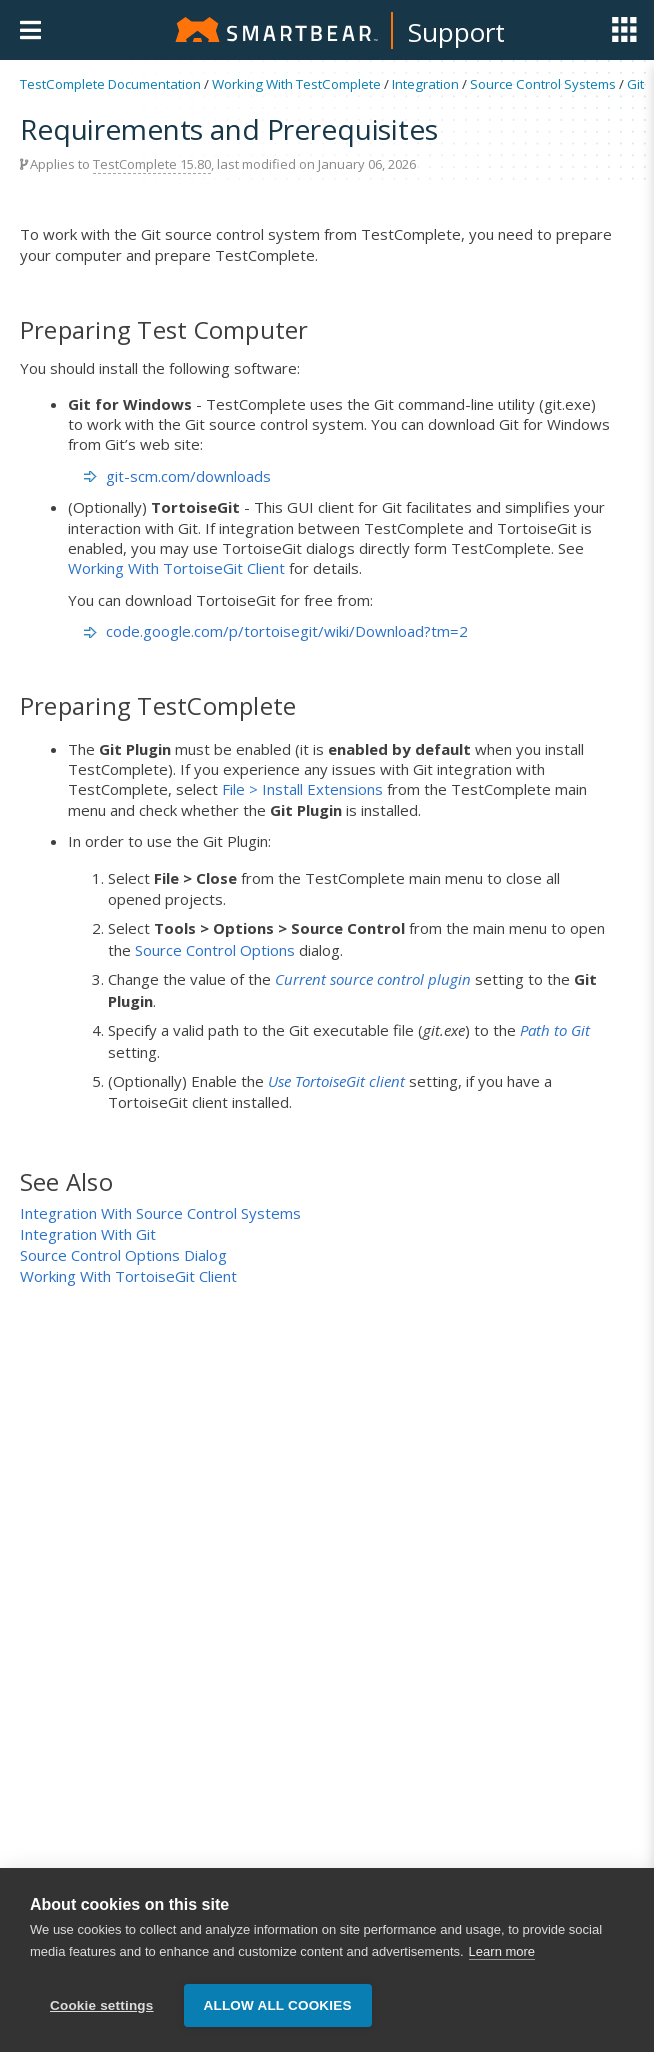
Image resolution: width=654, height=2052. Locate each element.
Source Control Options (215, 950)
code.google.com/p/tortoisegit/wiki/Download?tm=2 (287, 631)
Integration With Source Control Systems (160, 1213)
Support (456, 32)
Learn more (502, 1952)
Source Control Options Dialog (123, 1255)
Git (635, 84)
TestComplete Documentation (110, 84)
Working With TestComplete (296, 84)
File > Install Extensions (302, 789)
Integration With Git (88, 1234)
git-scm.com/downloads (188, 476)
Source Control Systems (543, 84)
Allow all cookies (278, 2005)
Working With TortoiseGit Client (176, 568)
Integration (425, 84)
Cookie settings (102, 2005)
